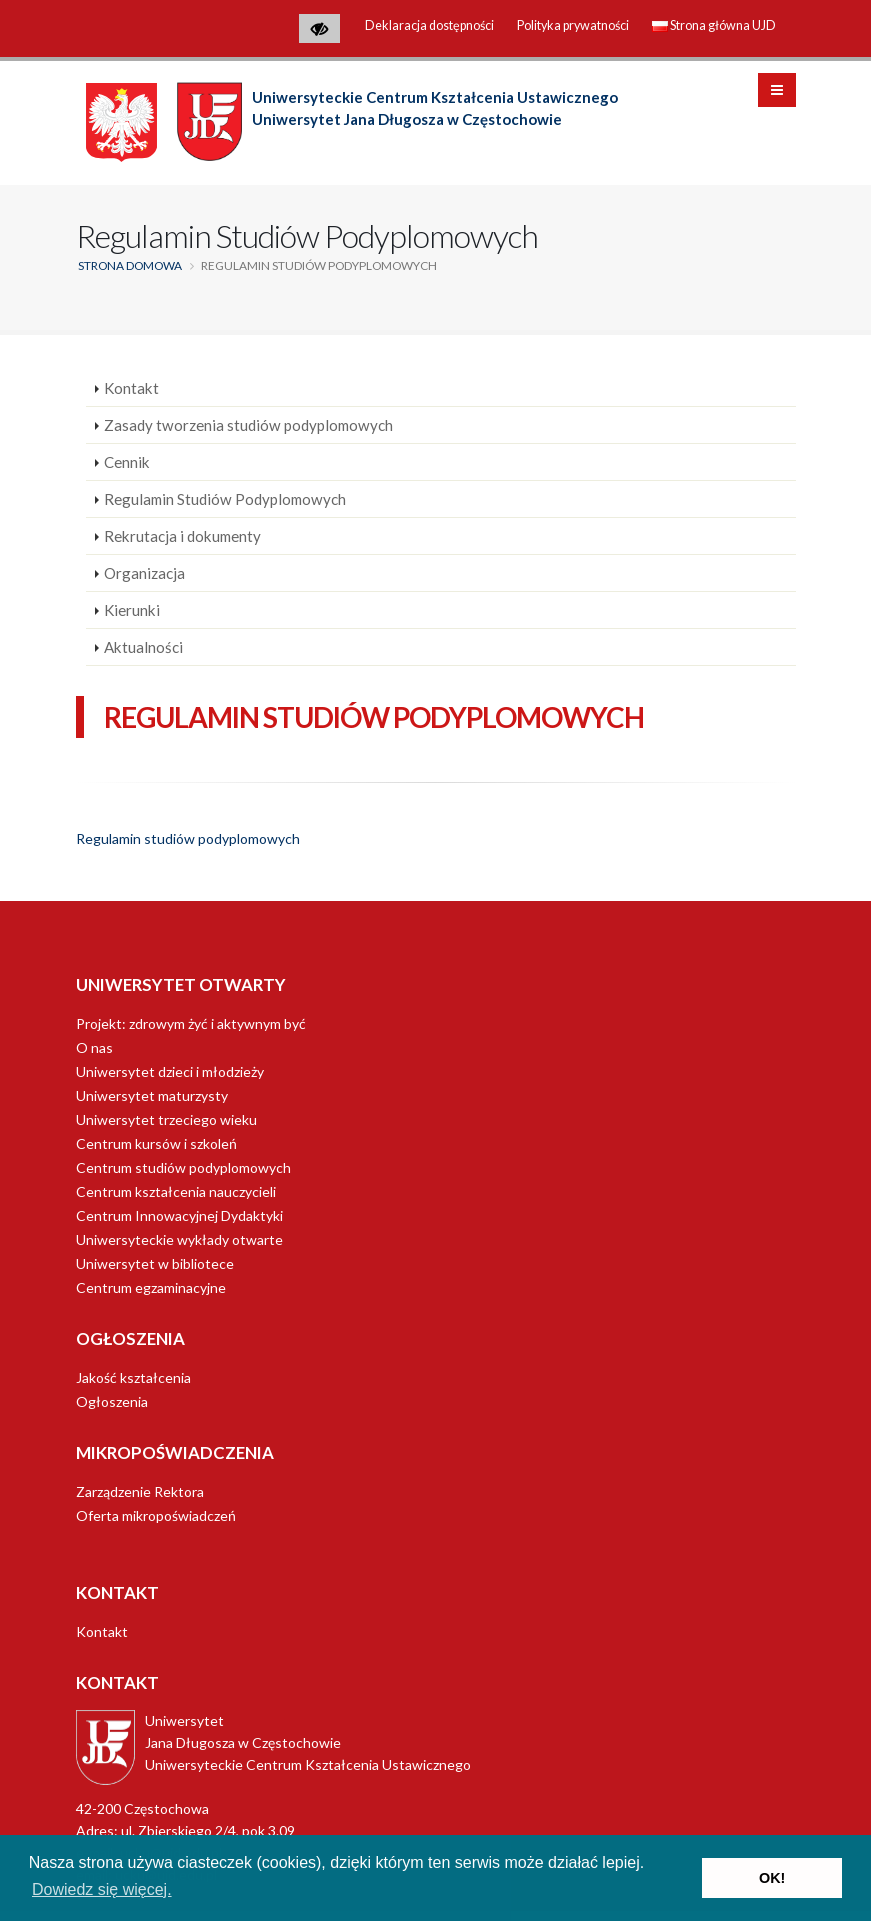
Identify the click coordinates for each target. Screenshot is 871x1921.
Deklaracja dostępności (429, 25)
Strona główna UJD (714, 25)
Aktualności (143, 647)
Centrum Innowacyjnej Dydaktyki (179, 1215)
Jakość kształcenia (133, 1377)
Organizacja (144, 573)
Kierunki (132, 610)
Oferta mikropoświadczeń (156, 1515)
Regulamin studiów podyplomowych (188, 838)
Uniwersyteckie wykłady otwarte (179, 1239)
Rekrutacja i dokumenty (182, 536)
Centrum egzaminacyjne (151, 1287)
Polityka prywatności (573, 25)
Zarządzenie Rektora (140, 1491)
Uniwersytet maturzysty (152, 1095)
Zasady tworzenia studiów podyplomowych (248, 425)
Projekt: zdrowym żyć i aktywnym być (191, 1023)
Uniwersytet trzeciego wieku (166, 1119)
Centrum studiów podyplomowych (183, 1167)
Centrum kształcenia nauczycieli (176, 1191)
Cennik (127, 462)
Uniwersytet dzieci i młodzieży (170, 1071)
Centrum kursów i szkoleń (156, 1143)
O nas (94, 1047)
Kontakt (131, 388)
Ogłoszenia (112, 1401)
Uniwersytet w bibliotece (155, 1263)
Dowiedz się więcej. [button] (102, 1889)
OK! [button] (772, 1878)
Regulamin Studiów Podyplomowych (225, 499)
